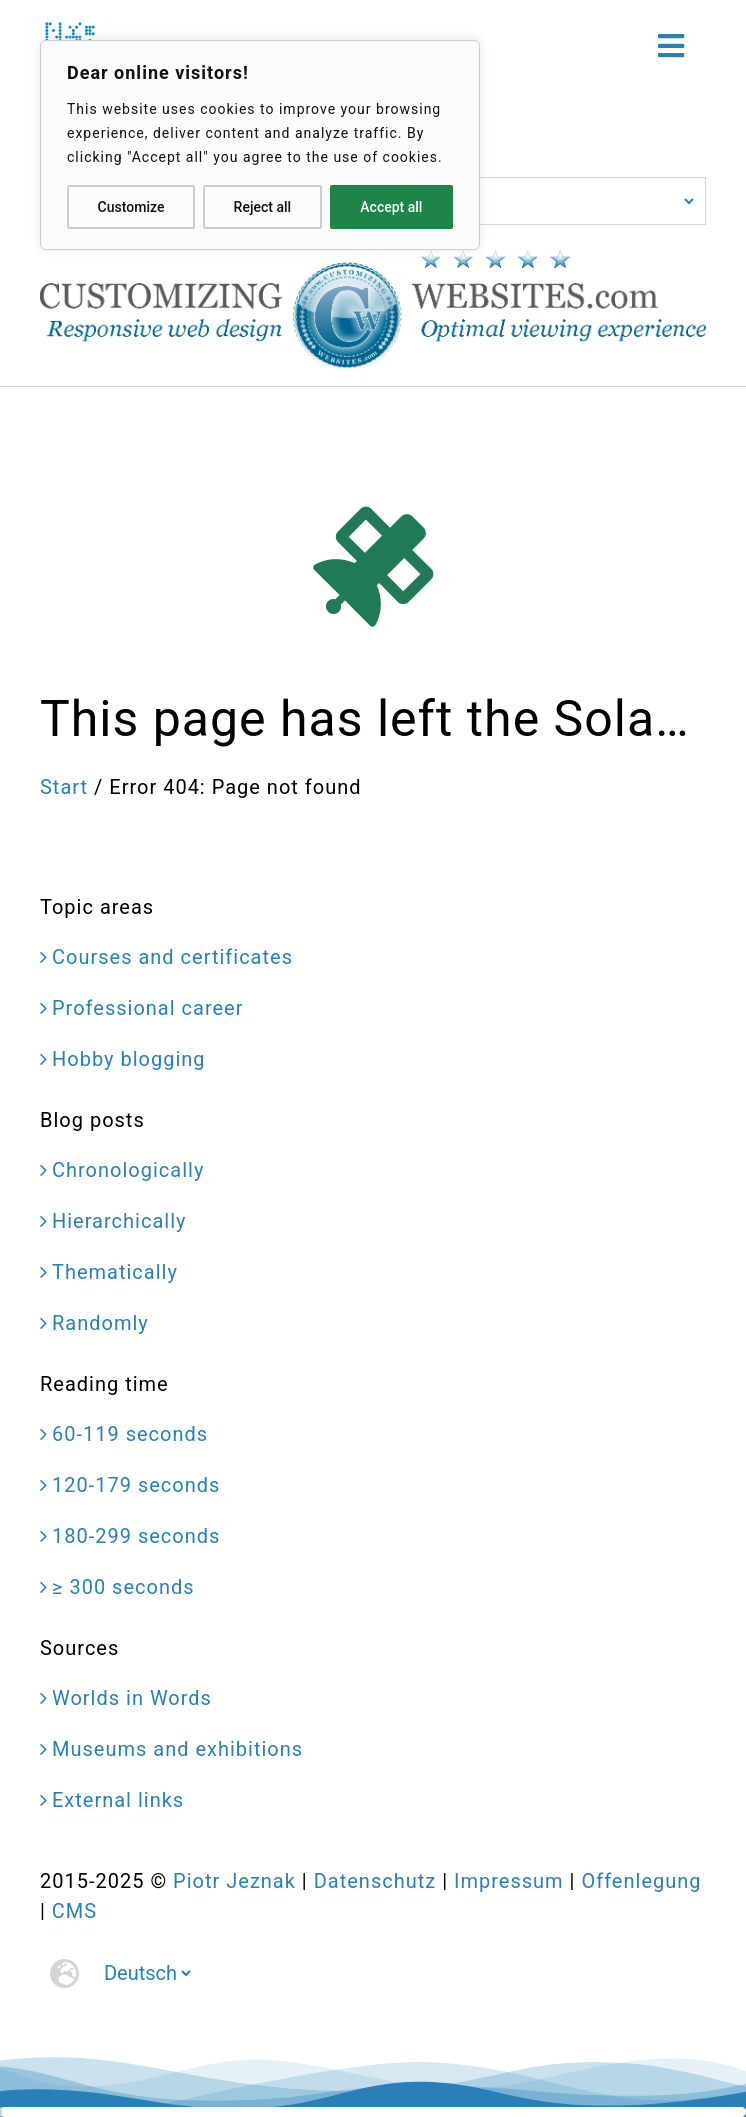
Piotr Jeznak (234, 1881)
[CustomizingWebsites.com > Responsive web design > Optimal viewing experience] (373, 260)
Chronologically (128, 1170)
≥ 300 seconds (123, 1587)
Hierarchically (119, 1221)
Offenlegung (641, 1881)
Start (64, 787)
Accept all (391, 207)
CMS (74, 1911)
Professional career (148, 1008)
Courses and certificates (172, 957)
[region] (260, 145)
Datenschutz (375, 1881)
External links (118, 1800)
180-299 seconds (136, 1536)
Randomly (100, 1323)
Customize (131, 207)
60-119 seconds (130, 1434)
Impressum (509, 1881)
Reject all (262, 207)
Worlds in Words (132, 1698)
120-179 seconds (136, 1485)
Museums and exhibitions (177, 1749)
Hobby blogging (129, 1059)
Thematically (115, 1272)
